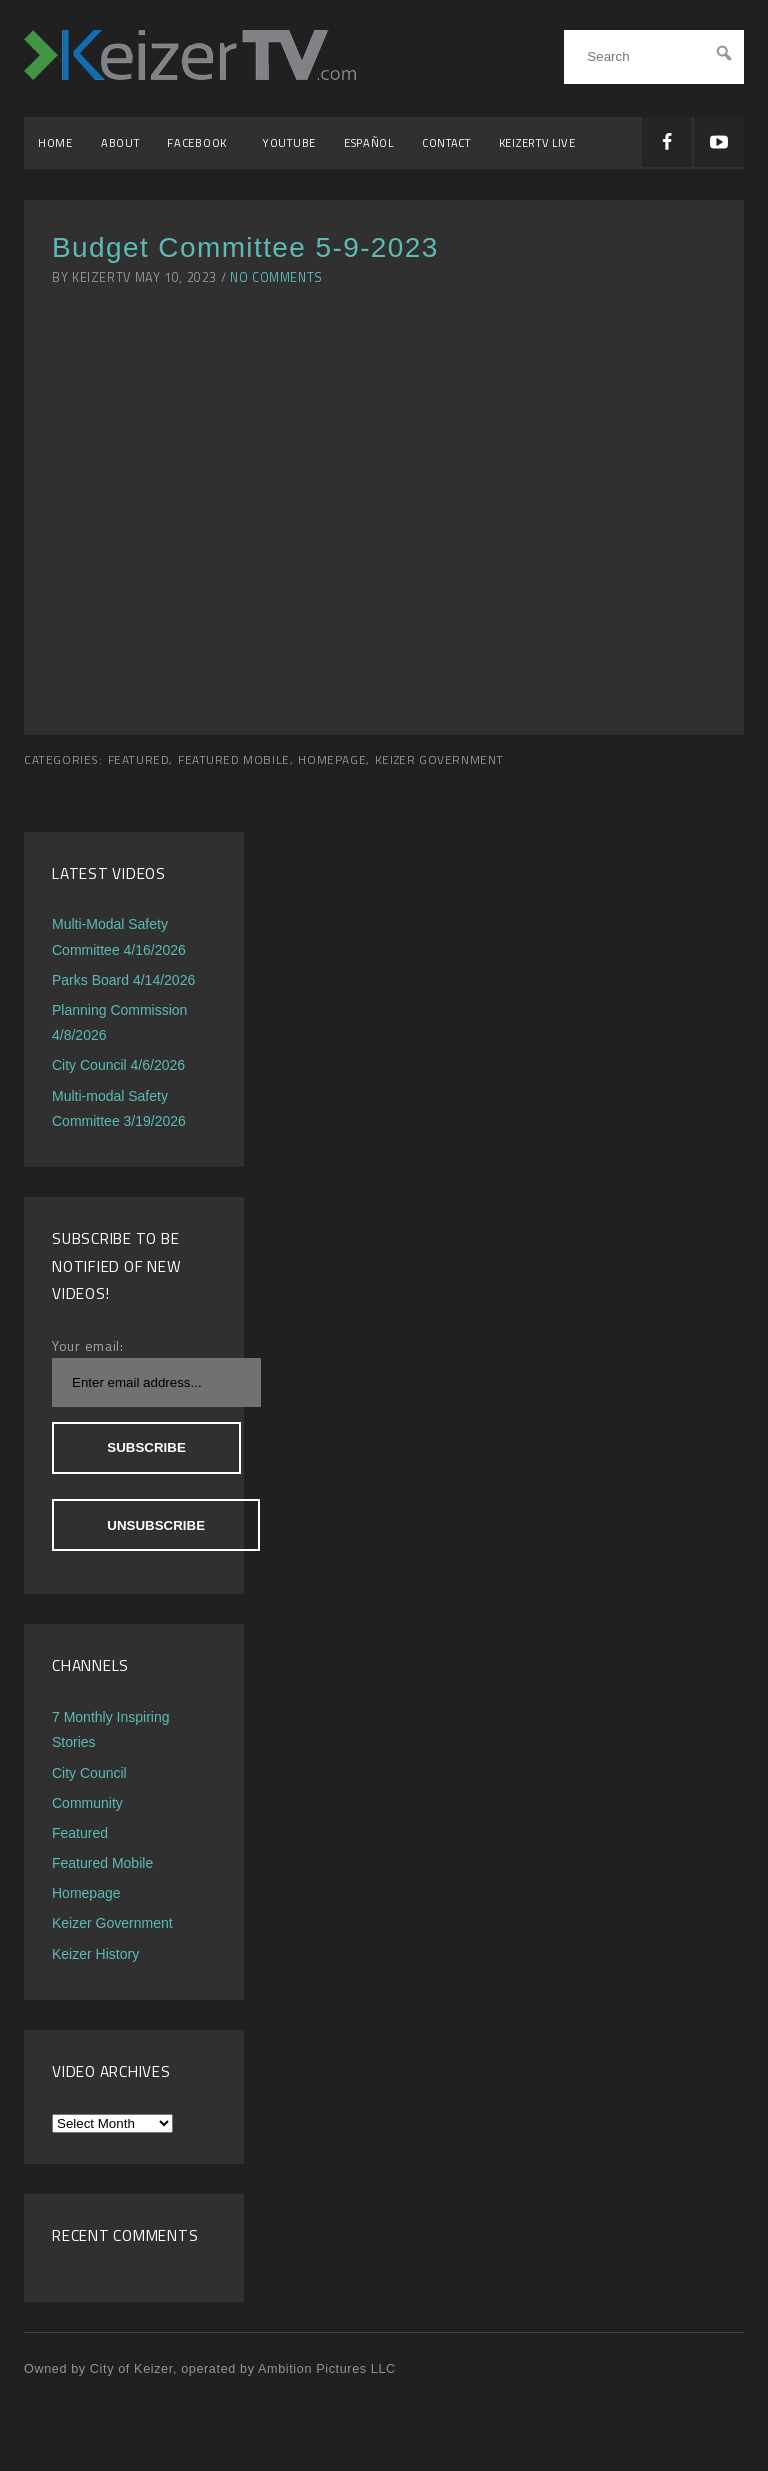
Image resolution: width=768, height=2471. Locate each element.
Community (87, 1803)
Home (55, 142)
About (120, 142)
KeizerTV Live (537, 142)
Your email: (88, 1345)
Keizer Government (439, 760)
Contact (446, 142)
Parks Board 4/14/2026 (123, 980)
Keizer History (95, 1954)
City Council (89, 1773)
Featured (139, 760)
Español (369, 142)
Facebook (201, 142)
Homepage (332, 760)
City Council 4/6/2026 (118, 1065)
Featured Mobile (234, 760)
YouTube (289, 142)
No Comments (276, 277)
